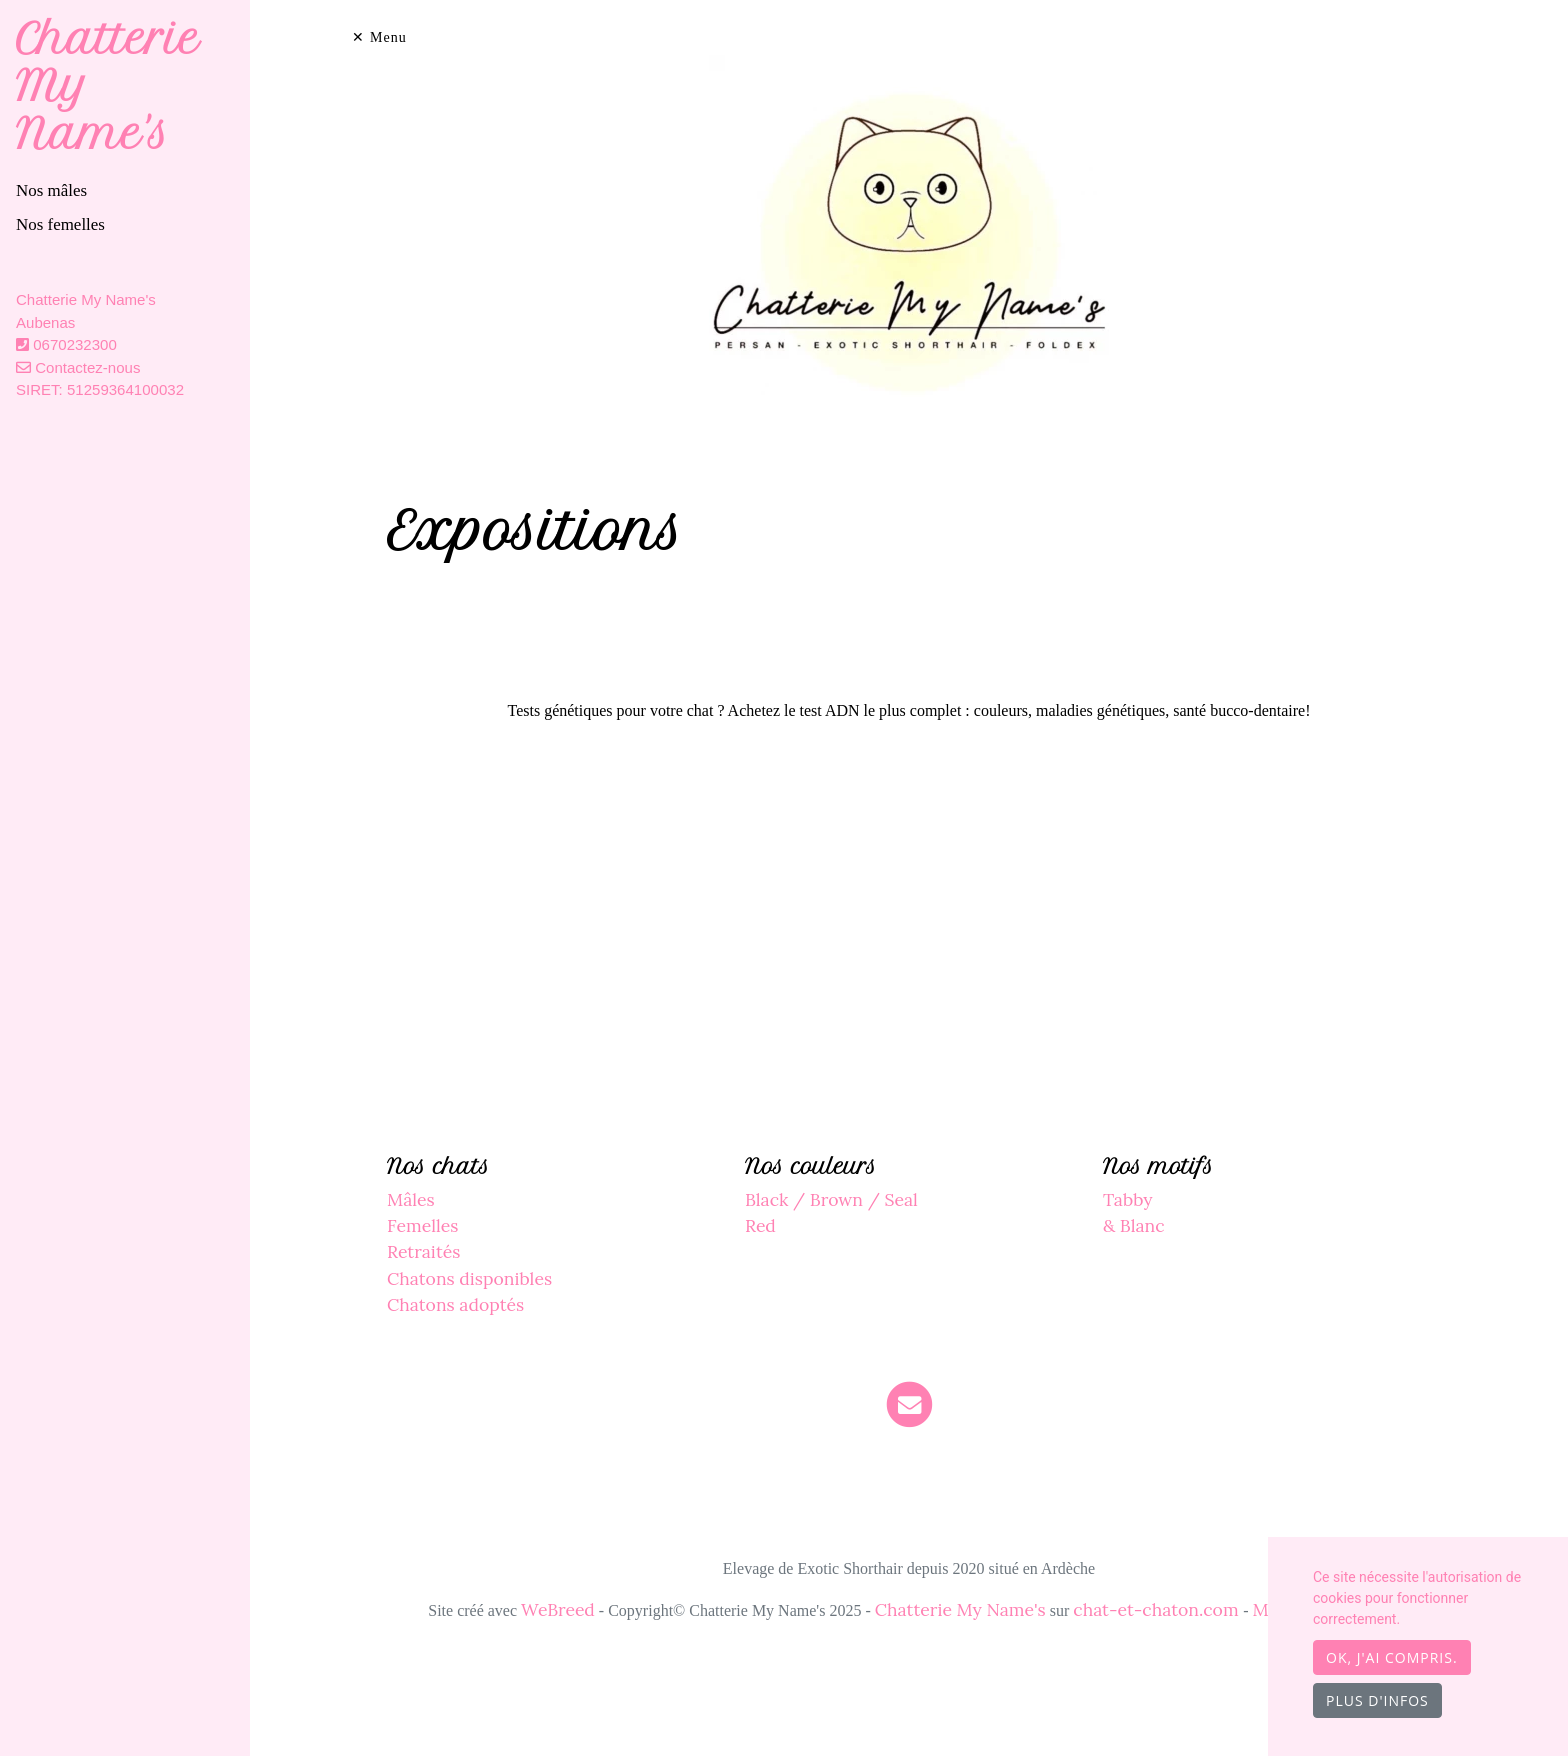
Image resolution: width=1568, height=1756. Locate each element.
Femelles (422, 1225)
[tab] (133, 190)
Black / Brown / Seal (831, 1199)
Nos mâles (51, 190)
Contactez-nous (78, 367)
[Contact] (909, 1403)
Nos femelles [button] (60, 224)
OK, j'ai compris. (1392, 1657)
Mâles (411, 1199)
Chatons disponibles (469, 1278)
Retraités (423, 1251)
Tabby (1128, 1199)
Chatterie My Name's (960, 1609)
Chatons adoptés (455, 1304)
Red (760, 1225)
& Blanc (1134, 1225)
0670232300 (75, 344)
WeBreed (558, 1609)
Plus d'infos (1377, 1700)
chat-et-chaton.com (1158, 1609)
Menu (388, 37)
